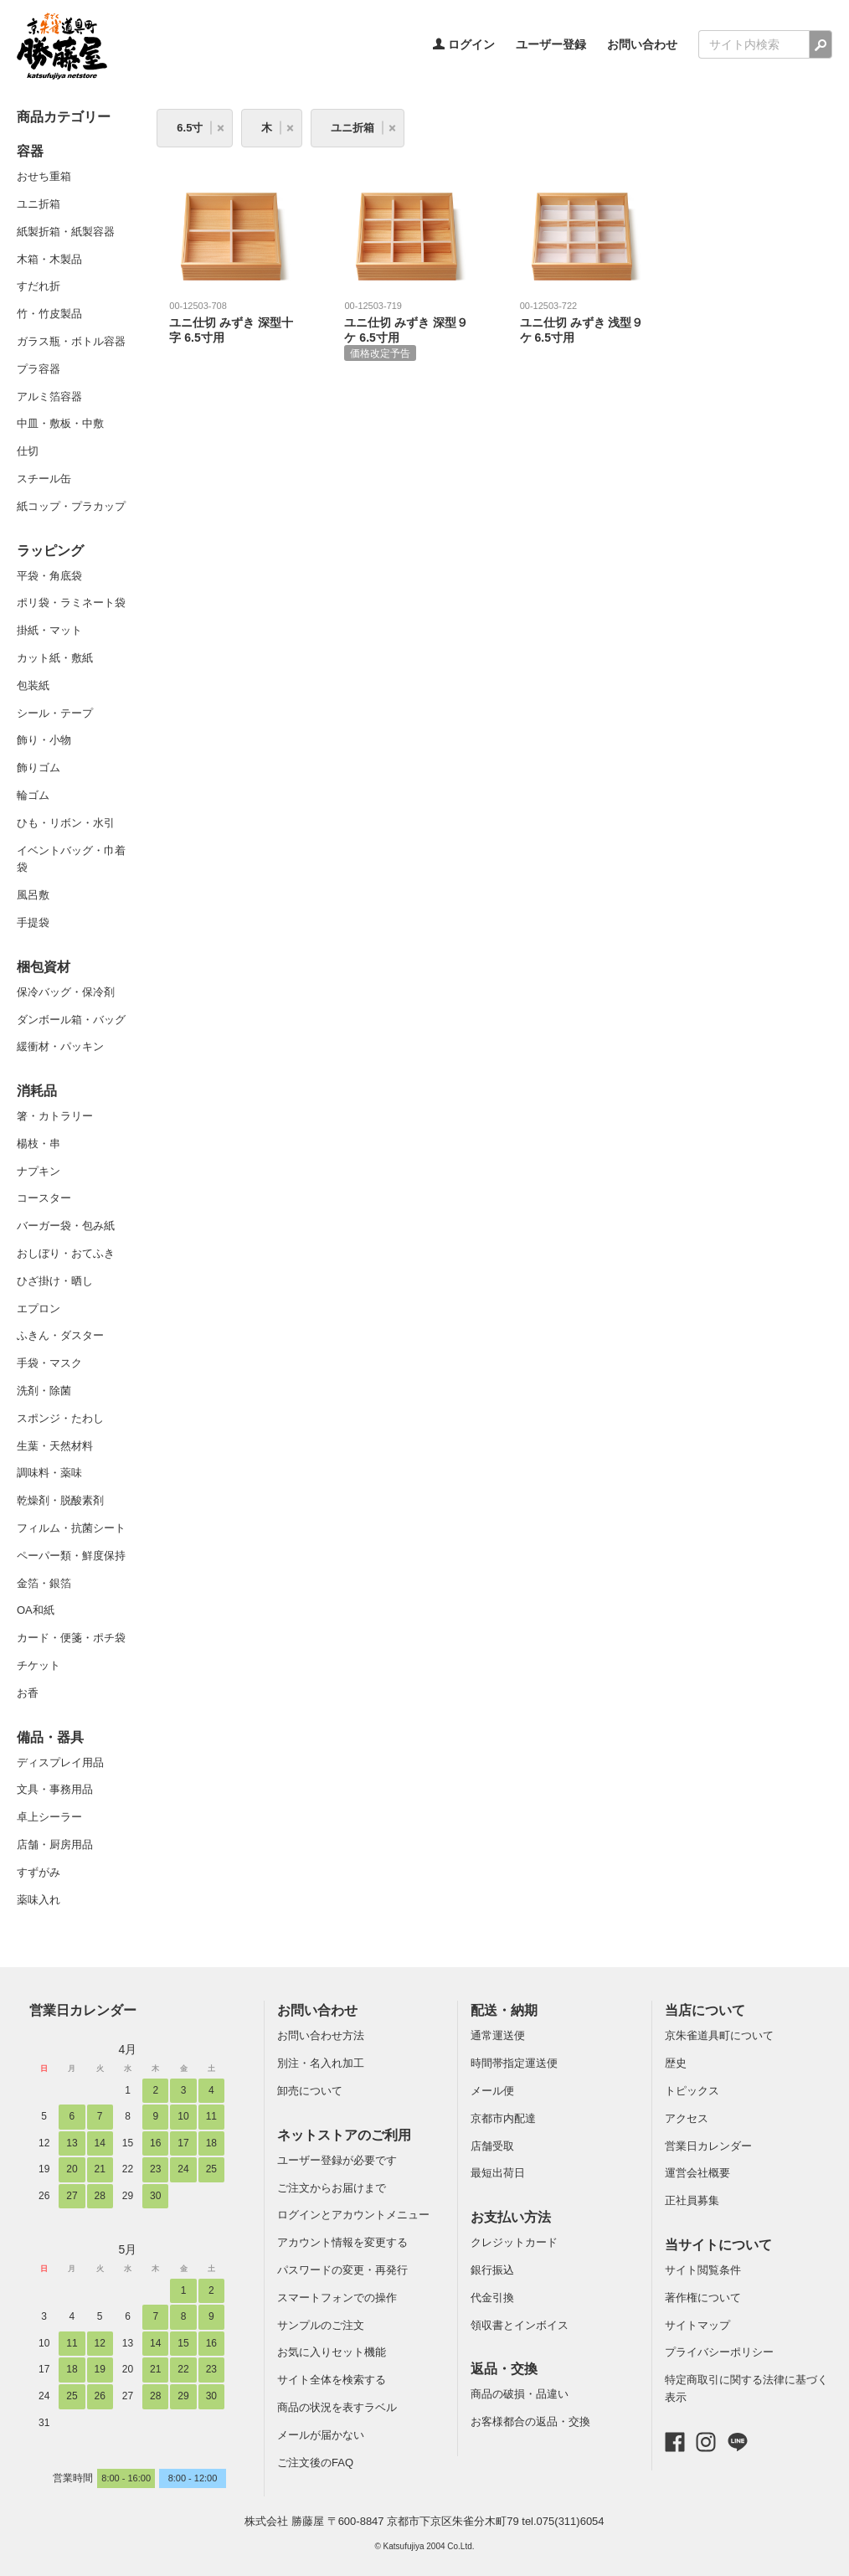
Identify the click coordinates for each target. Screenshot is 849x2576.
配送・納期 (504, 2010)
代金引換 (492, 2297)
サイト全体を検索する (331, 2379)
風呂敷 (33, 895)
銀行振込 (492, 2270)
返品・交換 (504, 2369)
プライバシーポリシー (719, 2352)
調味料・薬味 (49, 1472)
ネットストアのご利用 (344, 2135)
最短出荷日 (498, 2172)
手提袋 (33, 922)
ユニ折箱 (38, 204)
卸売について (309, 2090)
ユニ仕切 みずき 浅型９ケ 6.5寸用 (582, 322)
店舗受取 (492, 2146)
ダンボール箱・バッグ (71, 1019)
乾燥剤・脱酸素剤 (60, 1500)
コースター (44, 1198)
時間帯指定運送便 (514, 2063)
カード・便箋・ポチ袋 (71, 1637)
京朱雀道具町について (719, 2035)
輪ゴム (33, 795)
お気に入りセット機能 (331, 2352)
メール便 (492, 2090)
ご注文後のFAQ (315, 2462)
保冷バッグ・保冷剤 (66, 992)
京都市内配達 (503, 2118)
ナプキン (38, 1171)
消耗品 (37, 1091)
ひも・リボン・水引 (66, 823)
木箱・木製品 (49, 259)
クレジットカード (514, 2242)
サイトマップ (697, 2325)
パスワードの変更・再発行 (342, 2270)
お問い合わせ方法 (320, 2035)
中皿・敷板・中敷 (60, 423)
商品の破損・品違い (520, 2394)
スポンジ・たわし (60, 1418)
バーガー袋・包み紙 (66, 1225)
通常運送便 (498, 2035)
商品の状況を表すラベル (337, 2407)
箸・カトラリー (55, 1116)
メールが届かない (320, 2435)
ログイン (464, 44)
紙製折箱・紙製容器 (66, 231)
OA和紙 (35, 1610)
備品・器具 (50, 1737)
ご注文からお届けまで (331, 2188)
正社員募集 (692, 2200)
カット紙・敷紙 (55, 658)
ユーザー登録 (551, 44)
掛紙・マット (49, 630)
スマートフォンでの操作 (337, 2297)
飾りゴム (38, 767)
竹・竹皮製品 (49, 313)
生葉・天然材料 (55, 1446)
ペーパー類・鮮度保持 (71, 1555)
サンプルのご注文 (320, 2325)
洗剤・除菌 (44, 1390)
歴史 (676, 2063)
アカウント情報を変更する (342, 2242)
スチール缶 (44, 478)
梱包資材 (43, 967)
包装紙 (33, 685)
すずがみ (38, 1872)
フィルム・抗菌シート (71, 1528)
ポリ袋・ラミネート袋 (71, 602)
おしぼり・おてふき (66, 1253)
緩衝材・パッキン (60, 1046)
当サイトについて (718, 2245)
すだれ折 (38, 286)
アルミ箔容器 (49, 396)
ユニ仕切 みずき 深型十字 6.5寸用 (231, 322)
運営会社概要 (697, 2172)
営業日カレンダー (82, 2010)
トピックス (692, 2090)
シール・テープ (55, 713)
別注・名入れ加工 (320, 2063)
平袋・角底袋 (49, 575)
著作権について (703, 2297)
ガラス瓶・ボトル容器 (71, 341)
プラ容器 (38, 369)
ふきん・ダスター (60, 1335)
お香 (28, 1693)
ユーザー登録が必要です (337, 2160)
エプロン (38, 1308)
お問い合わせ (642, 44)
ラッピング (50, 551)
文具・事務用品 (55, 1789)
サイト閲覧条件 (703, 2270)
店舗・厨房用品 (55, 1844)
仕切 (28, 451)
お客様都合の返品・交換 (530, 2421)
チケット (38, 1665)
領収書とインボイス (520, 2325)
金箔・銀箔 (44, 1583)
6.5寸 (190, 127)
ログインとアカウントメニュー (353, 2214)
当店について (705, 2010)
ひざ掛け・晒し (55, 1281)
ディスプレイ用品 (60, 1762)
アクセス (686, 2118)
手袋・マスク (49, 1363)
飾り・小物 (44, 740)
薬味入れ (38, 1899)
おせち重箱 (44, 176)
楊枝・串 (38, 1143)
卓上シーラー (49, 1817)
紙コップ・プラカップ (71, 506)
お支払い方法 (511, 2217)
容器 (30, 151)
